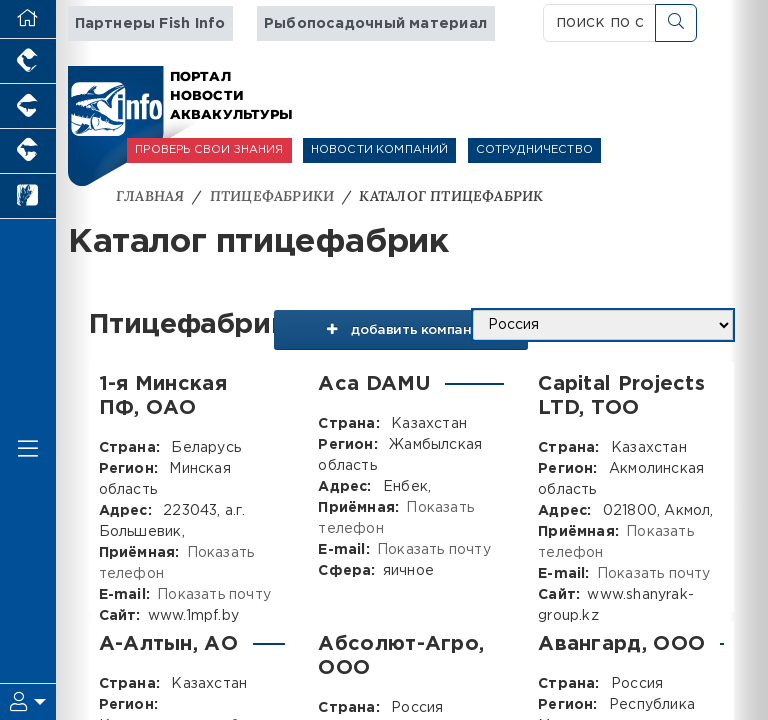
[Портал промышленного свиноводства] (28, 106)
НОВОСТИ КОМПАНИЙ (380, 150)
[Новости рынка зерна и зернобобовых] (28, 196)
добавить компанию (399, 333)
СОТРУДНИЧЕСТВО (534, 150)
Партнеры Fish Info (150, 23)
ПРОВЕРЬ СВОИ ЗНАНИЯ (209, 150)
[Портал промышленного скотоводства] (28, 151)
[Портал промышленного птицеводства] (28, 61)
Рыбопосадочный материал (375, 23)
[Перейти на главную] (28, 19)
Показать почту (214, 595)
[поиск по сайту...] (599, 23)
